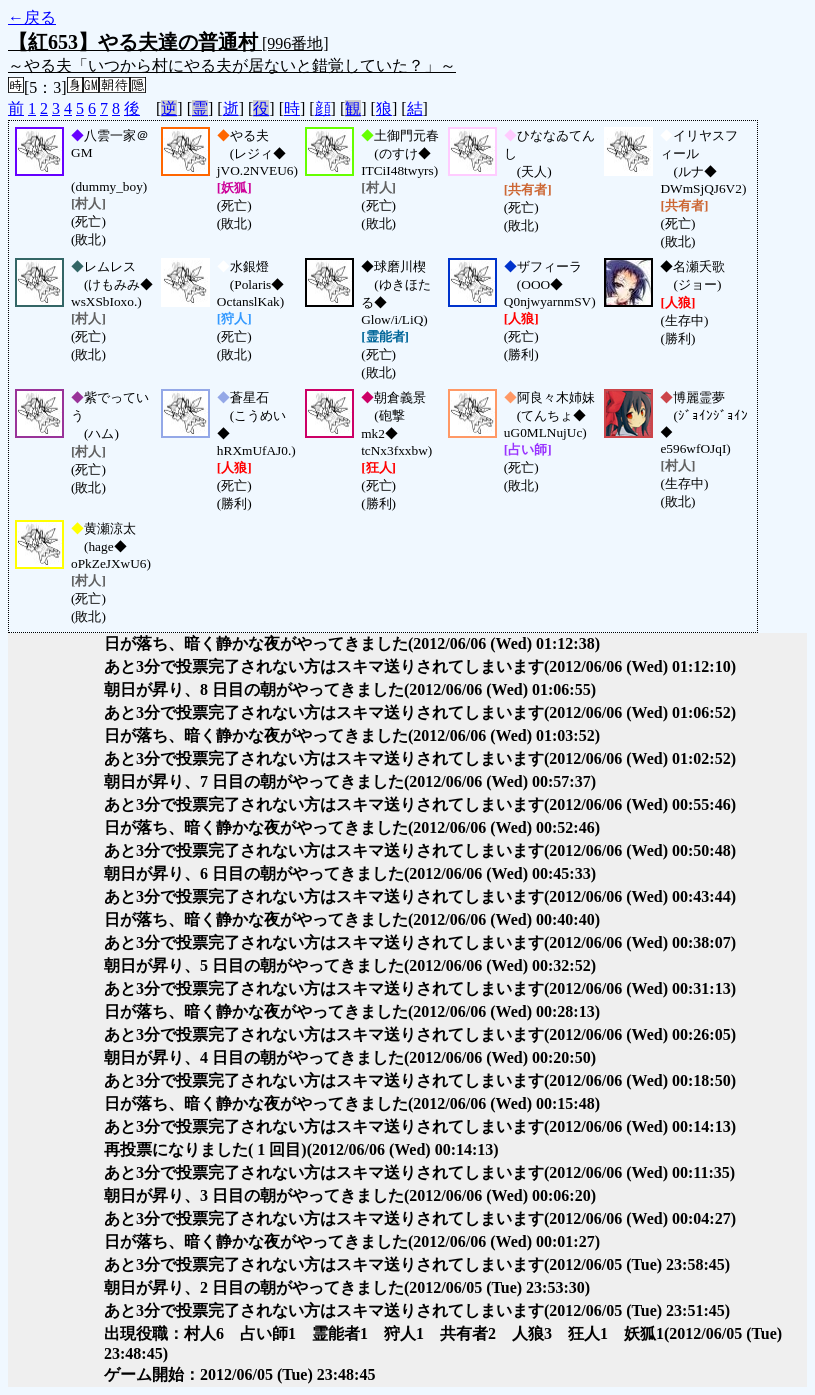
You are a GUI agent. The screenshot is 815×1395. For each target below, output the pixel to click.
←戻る (32, 17)
